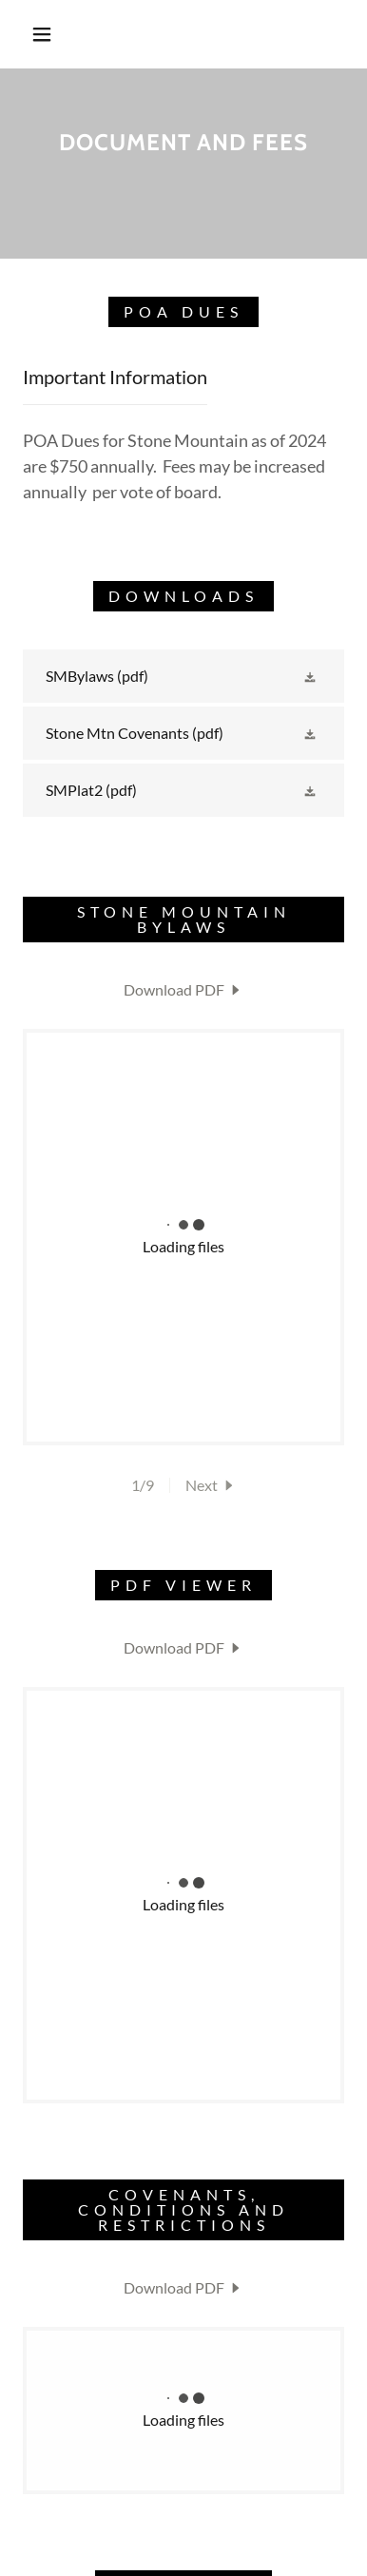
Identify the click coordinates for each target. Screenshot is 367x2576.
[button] (42, 34)
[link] (183, 676)
